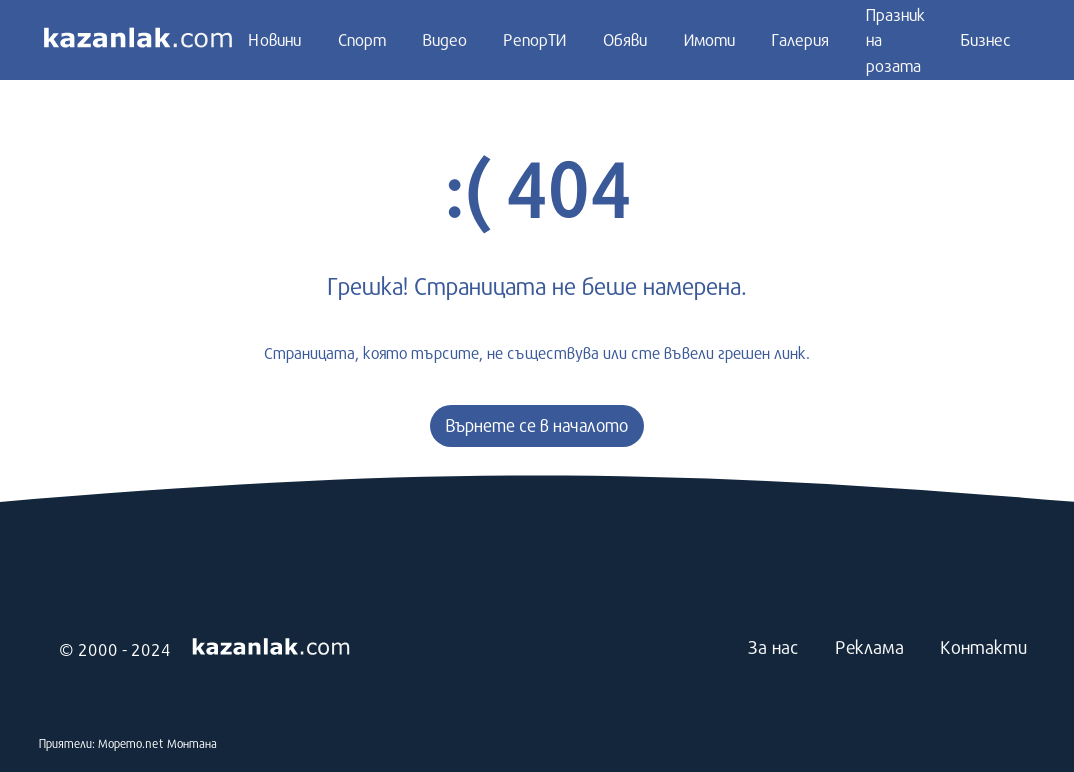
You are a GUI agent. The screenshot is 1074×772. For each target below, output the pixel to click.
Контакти (983, 647)
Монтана (192, 743)
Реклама (869, 647)
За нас (773, 647)
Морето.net (131, 743)
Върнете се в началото (537, 425)
